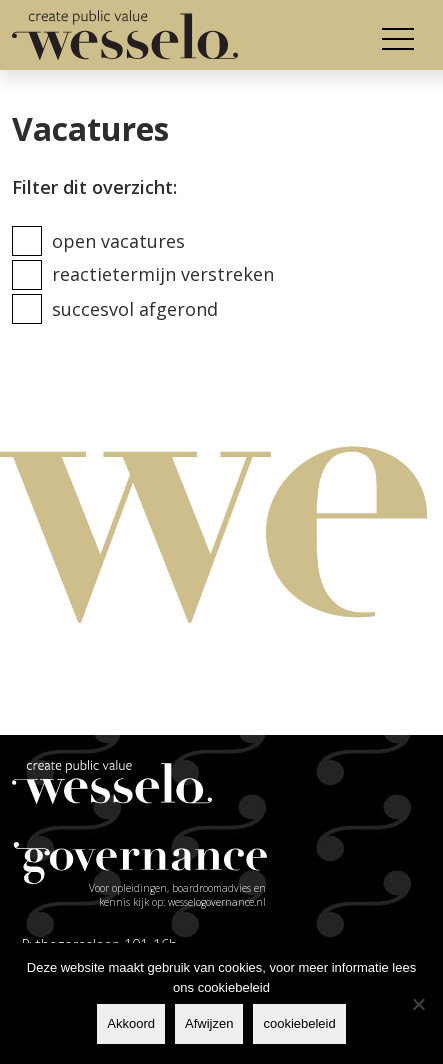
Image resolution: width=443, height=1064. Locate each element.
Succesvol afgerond (135, 309)
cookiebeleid (299, 1023)
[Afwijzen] (418, 1004)
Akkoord (131, 1023)
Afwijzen (209, 1023)
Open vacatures (118, 241)
